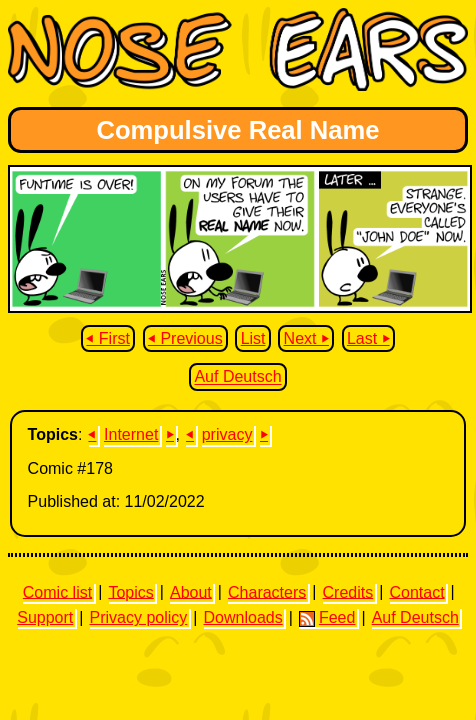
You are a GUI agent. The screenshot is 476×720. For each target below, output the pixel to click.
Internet (131, 434)
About (191, 591)
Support (45, 617)
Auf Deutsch (237, 377)
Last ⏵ (368, 338)
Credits (348, 591)
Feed (327, 618)
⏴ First (108, 338)
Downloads (243, 617)
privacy (227, 434)
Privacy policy (138, 617)
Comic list (57, 591)
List (253, 338)
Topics (130, 591)
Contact (416, 591)
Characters (267, 591)
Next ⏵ (306, 338)
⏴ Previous (185, 338)
